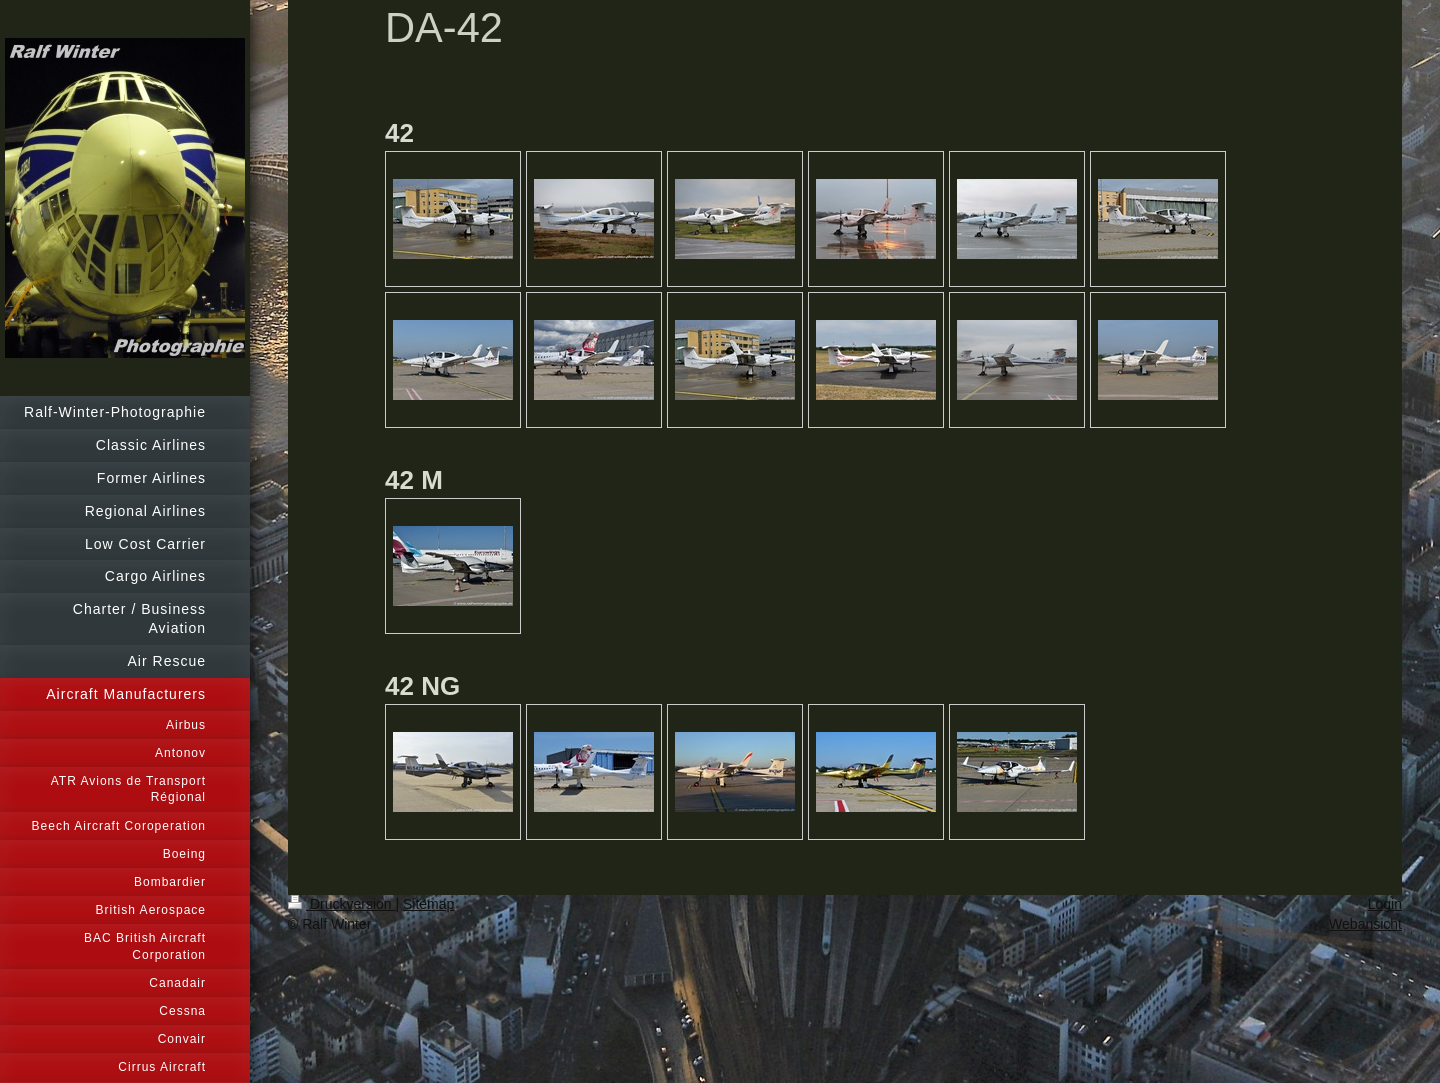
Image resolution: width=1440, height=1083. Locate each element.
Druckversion (341, 904)
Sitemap (428, 904)
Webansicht (1365, 924)
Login (1385, 904)
